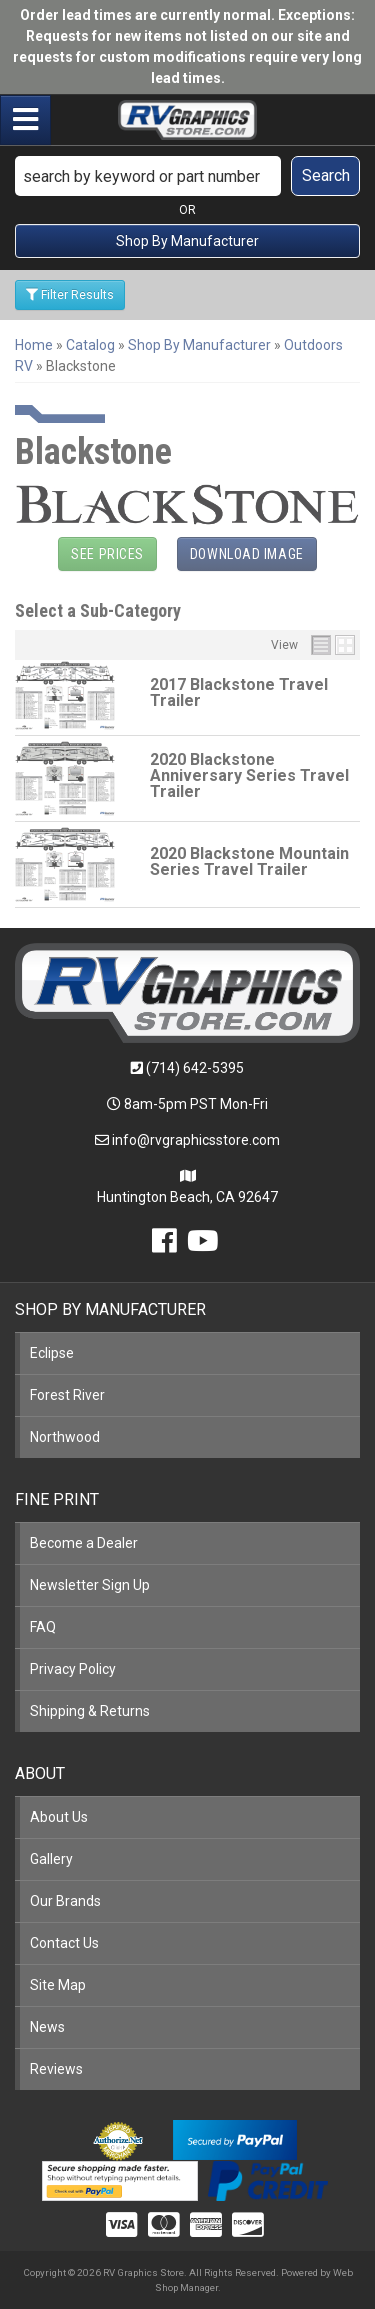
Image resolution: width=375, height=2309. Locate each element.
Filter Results (70, 295)
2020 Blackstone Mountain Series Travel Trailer (249, 861)
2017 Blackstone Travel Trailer (239, 692)
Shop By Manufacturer (187, 241)
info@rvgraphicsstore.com (196, 1140)
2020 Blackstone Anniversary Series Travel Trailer (249, 775)
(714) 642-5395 (195, 1068)
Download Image (247, 554)
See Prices (107, 554)
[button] (187, 176)
